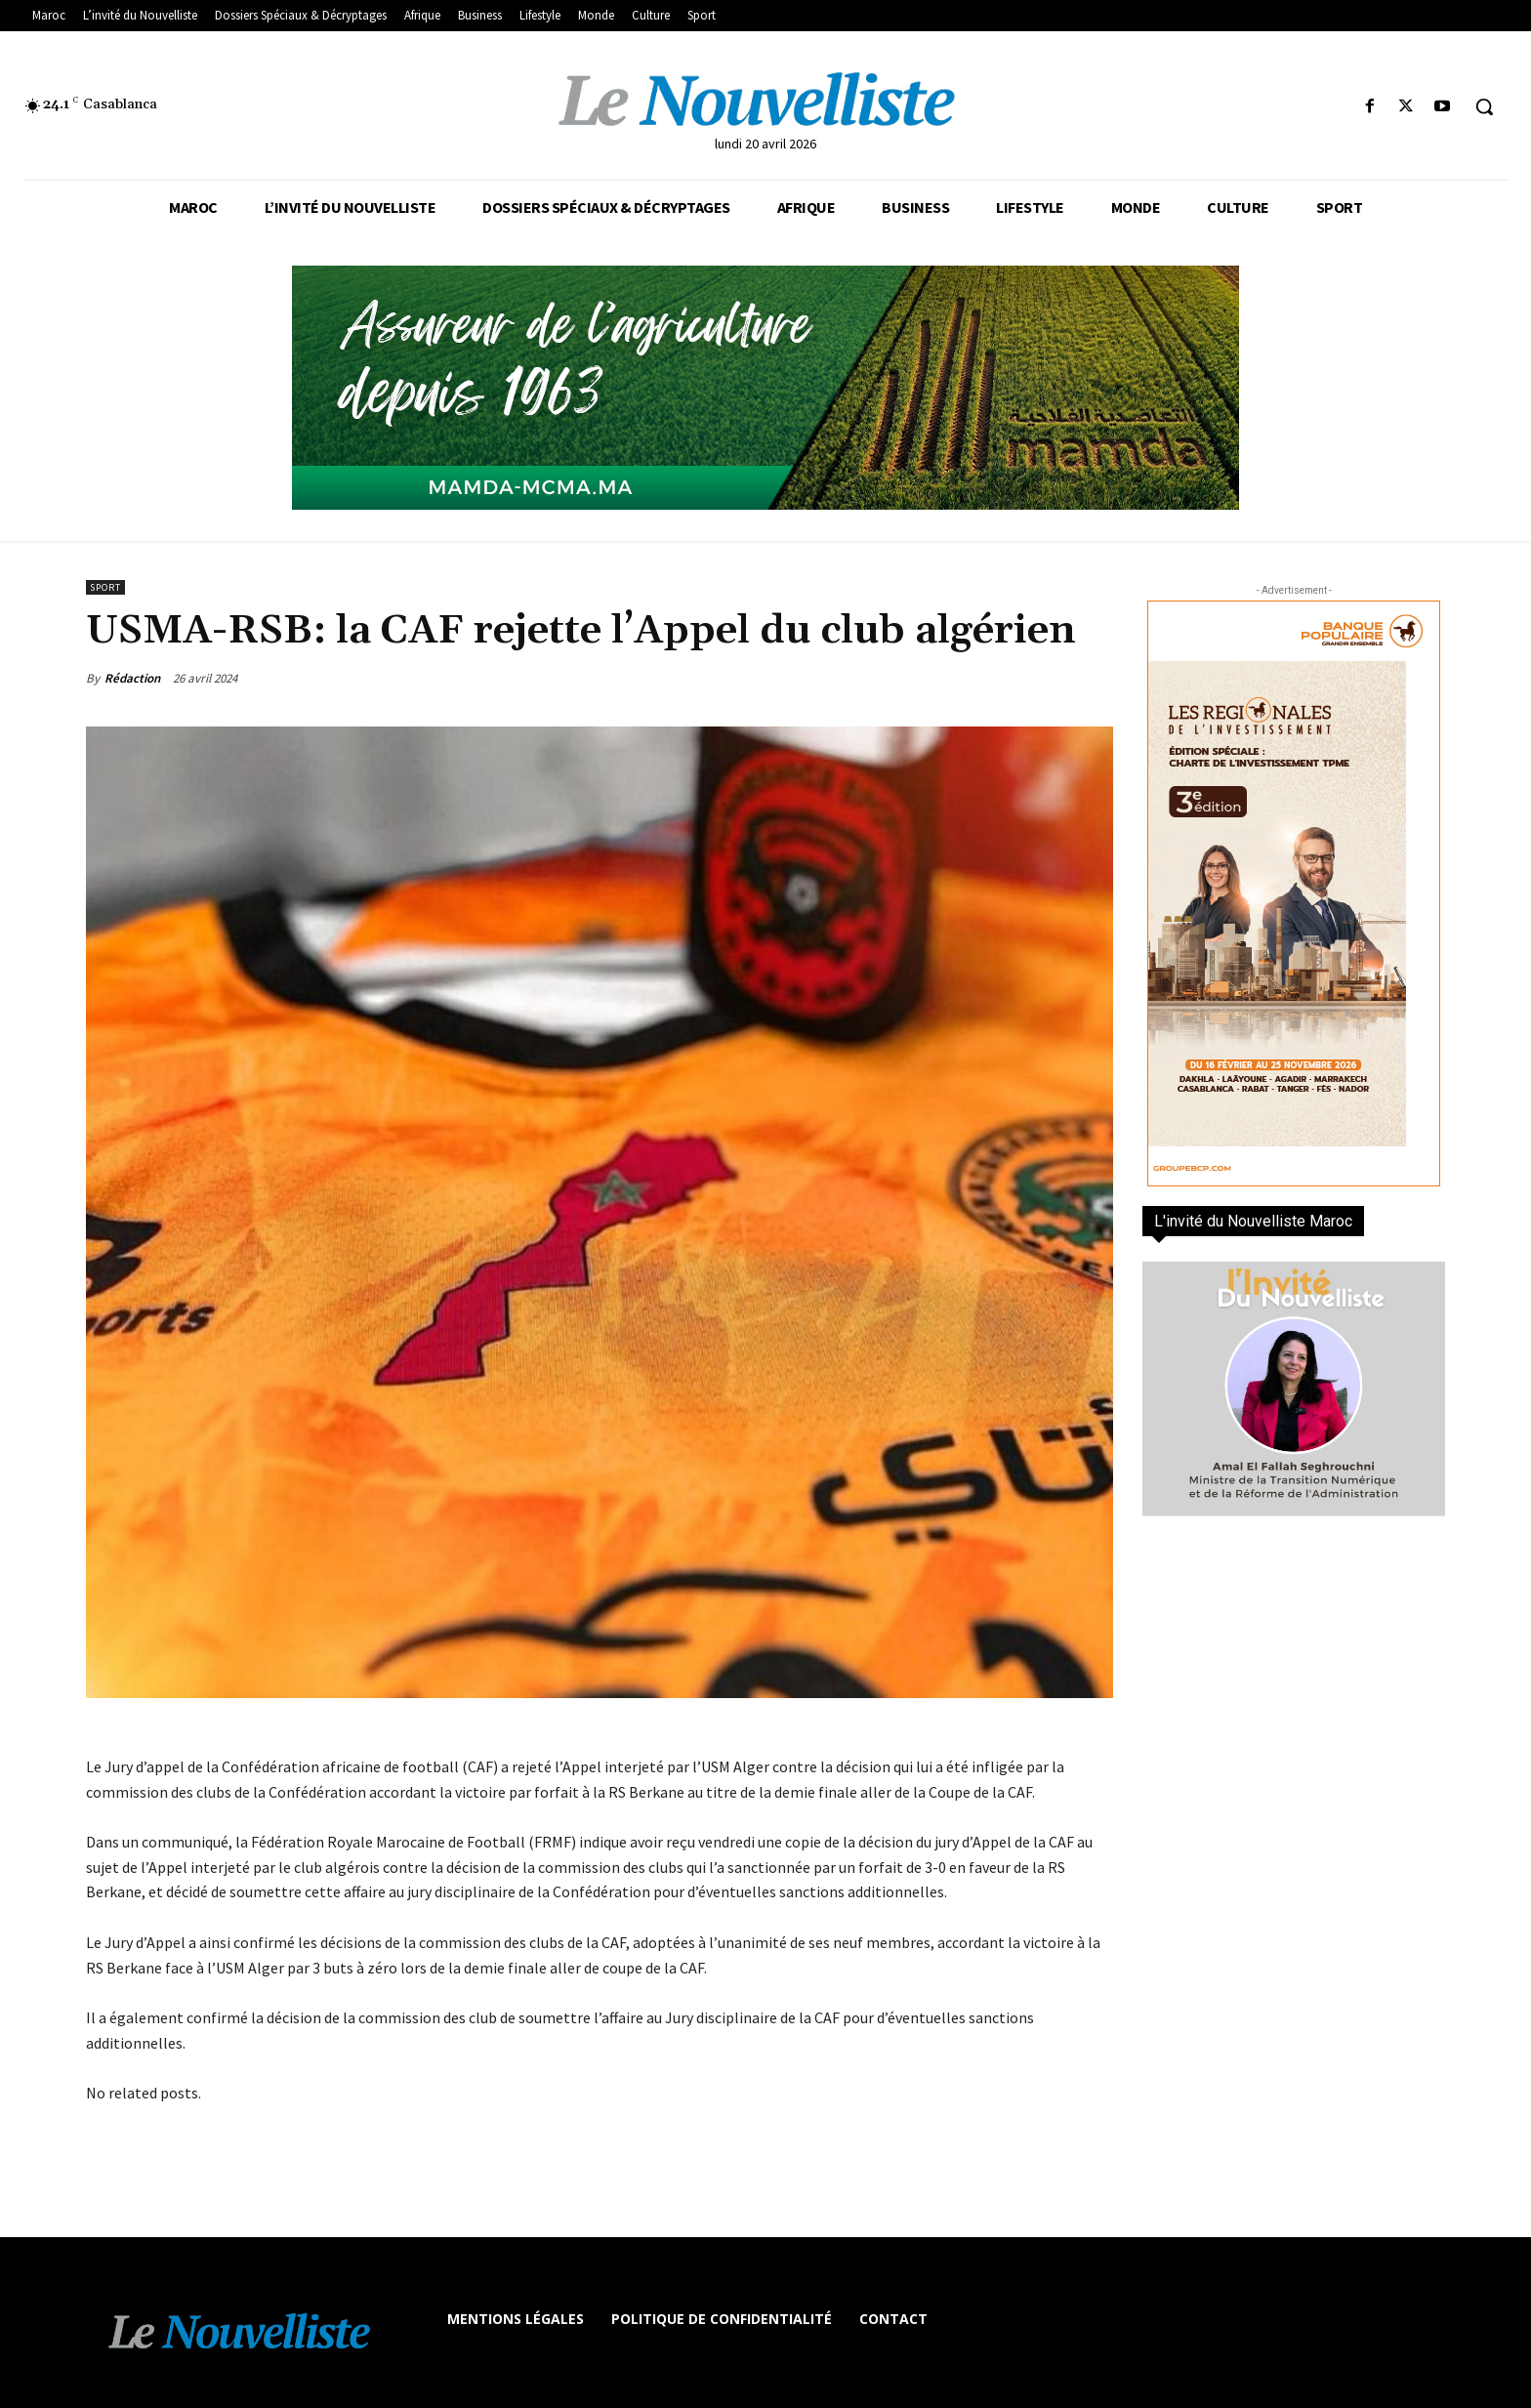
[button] (1484, 106)
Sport (105, 587)
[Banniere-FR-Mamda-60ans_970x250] (765, 388)
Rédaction (132, 678)
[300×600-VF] (1293, 893)
